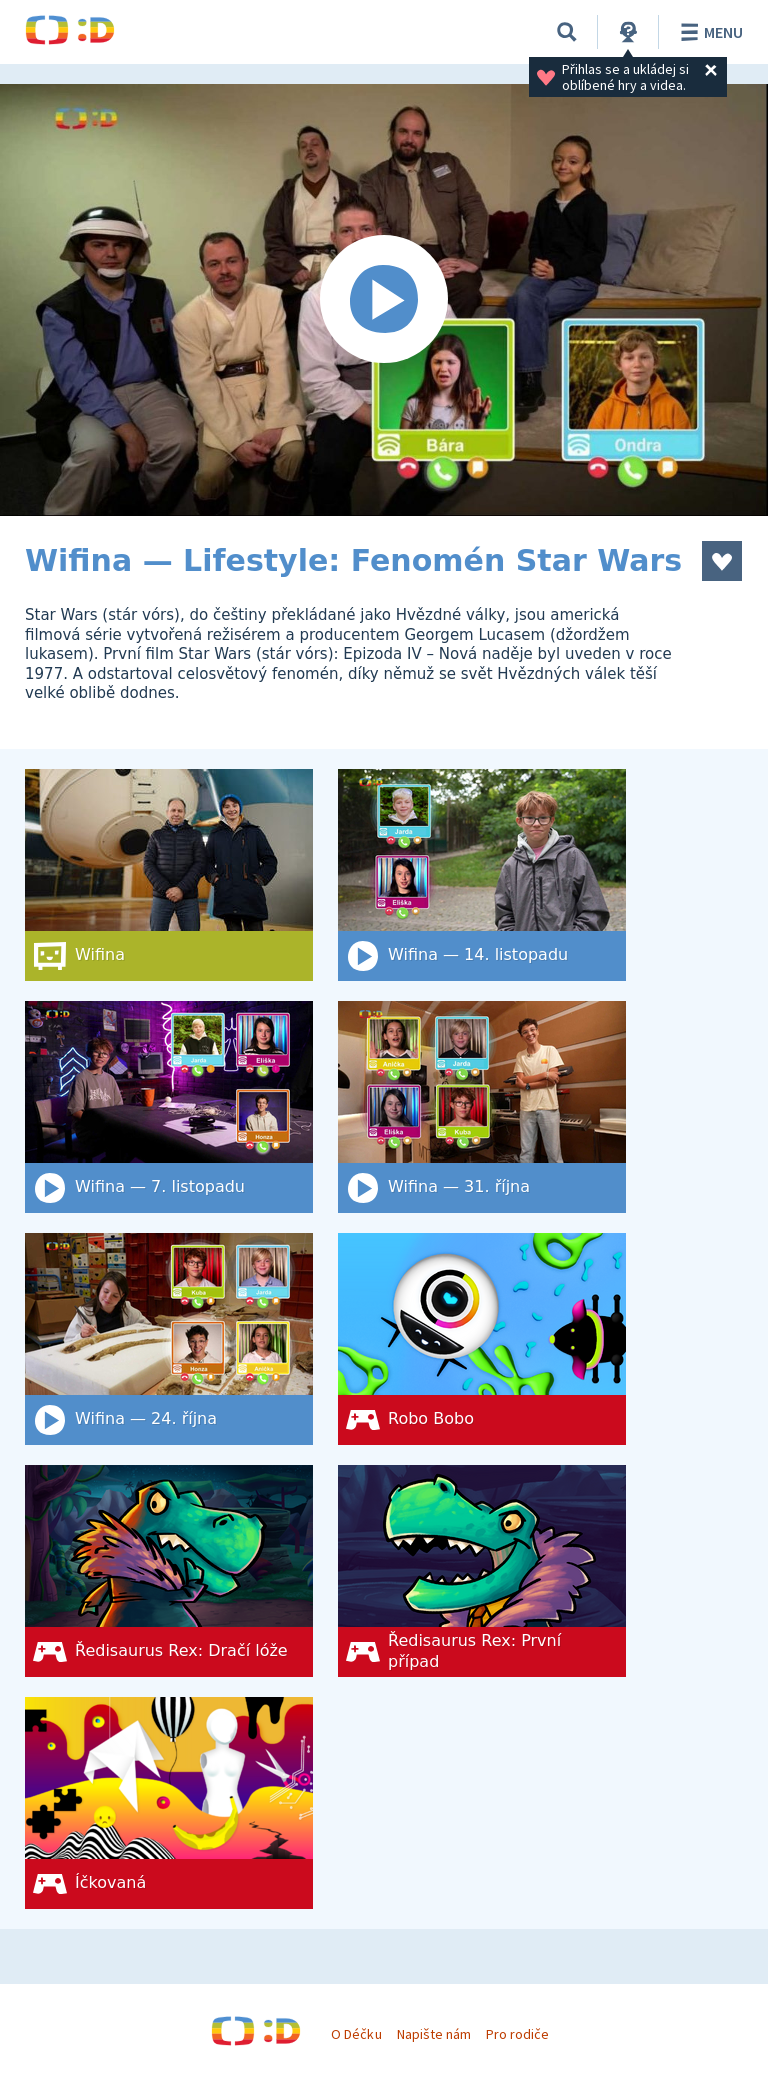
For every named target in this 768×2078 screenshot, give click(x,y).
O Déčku (356, 2034)
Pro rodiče (517, 2034)
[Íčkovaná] (169, 1803)
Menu (708, 32)
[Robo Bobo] (482, 1339)
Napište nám (434, 2034)
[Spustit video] (384, 300)
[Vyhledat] (567, 32)
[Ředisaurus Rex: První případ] (482, 1571)
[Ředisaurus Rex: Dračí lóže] (169, 1571)
